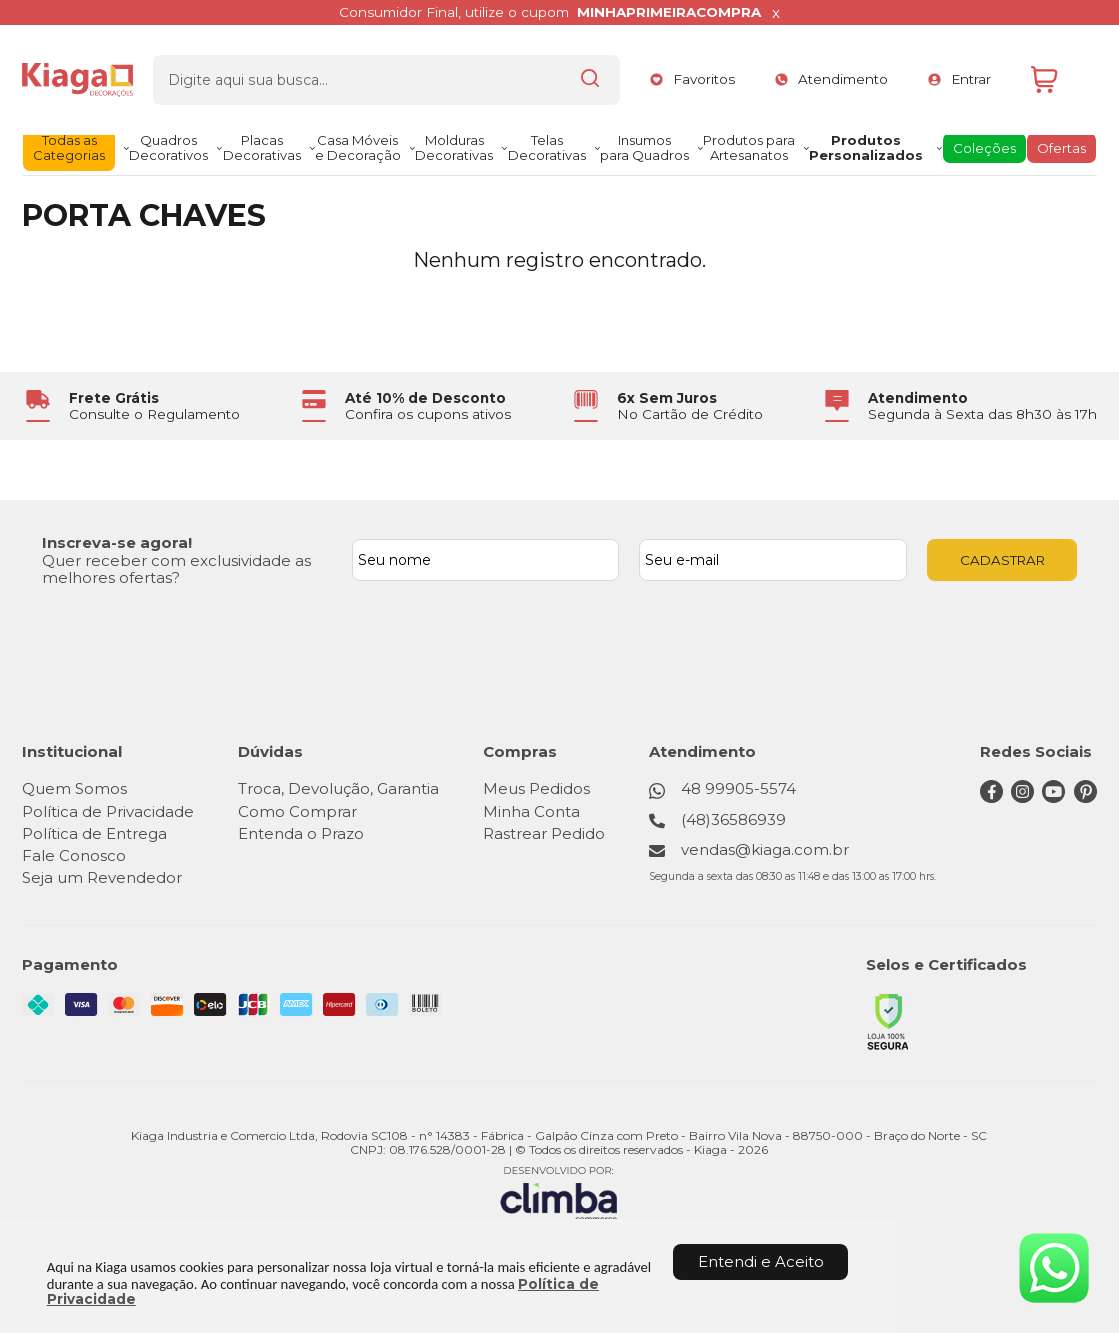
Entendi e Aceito (761, 1261)
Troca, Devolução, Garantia (338, 788)
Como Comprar (297, 811)
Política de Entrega (94, 833)
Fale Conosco (74, 855)
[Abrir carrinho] (1059, 73)
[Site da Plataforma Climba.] (559, 1193)
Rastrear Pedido (544, 833)
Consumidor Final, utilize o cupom (550, 12)
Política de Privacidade (108, 811)
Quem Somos (74, 788)
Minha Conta (531, 811)
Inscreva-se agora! (117, 542)
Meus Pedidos (536, 788)
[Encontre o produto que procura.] (581, 73)
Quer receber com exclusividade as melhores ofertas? (176, 569)
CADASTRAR (1002, 560)
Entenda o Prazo (301, 833)
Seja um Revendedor (102, 877)
